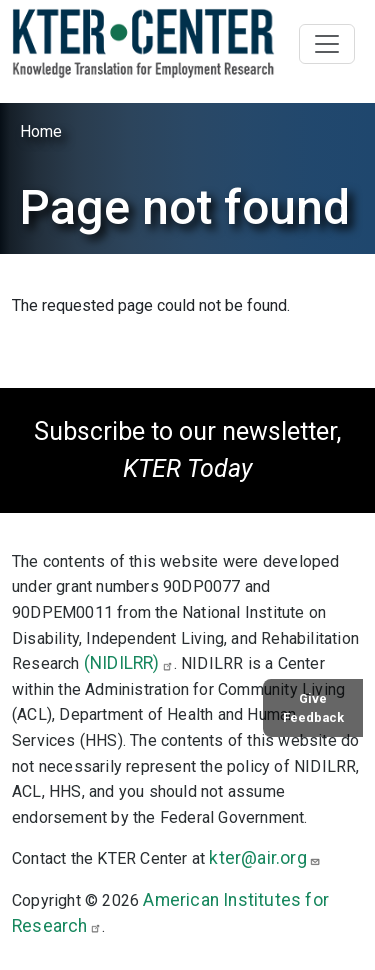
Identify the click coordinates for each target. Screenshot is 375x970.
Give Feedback (313, 708)
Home (41, 131)
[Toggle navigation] (327, 44)
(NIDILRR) (129, 663)
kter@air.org (264, 858)
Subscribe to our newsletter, (187, 450)
